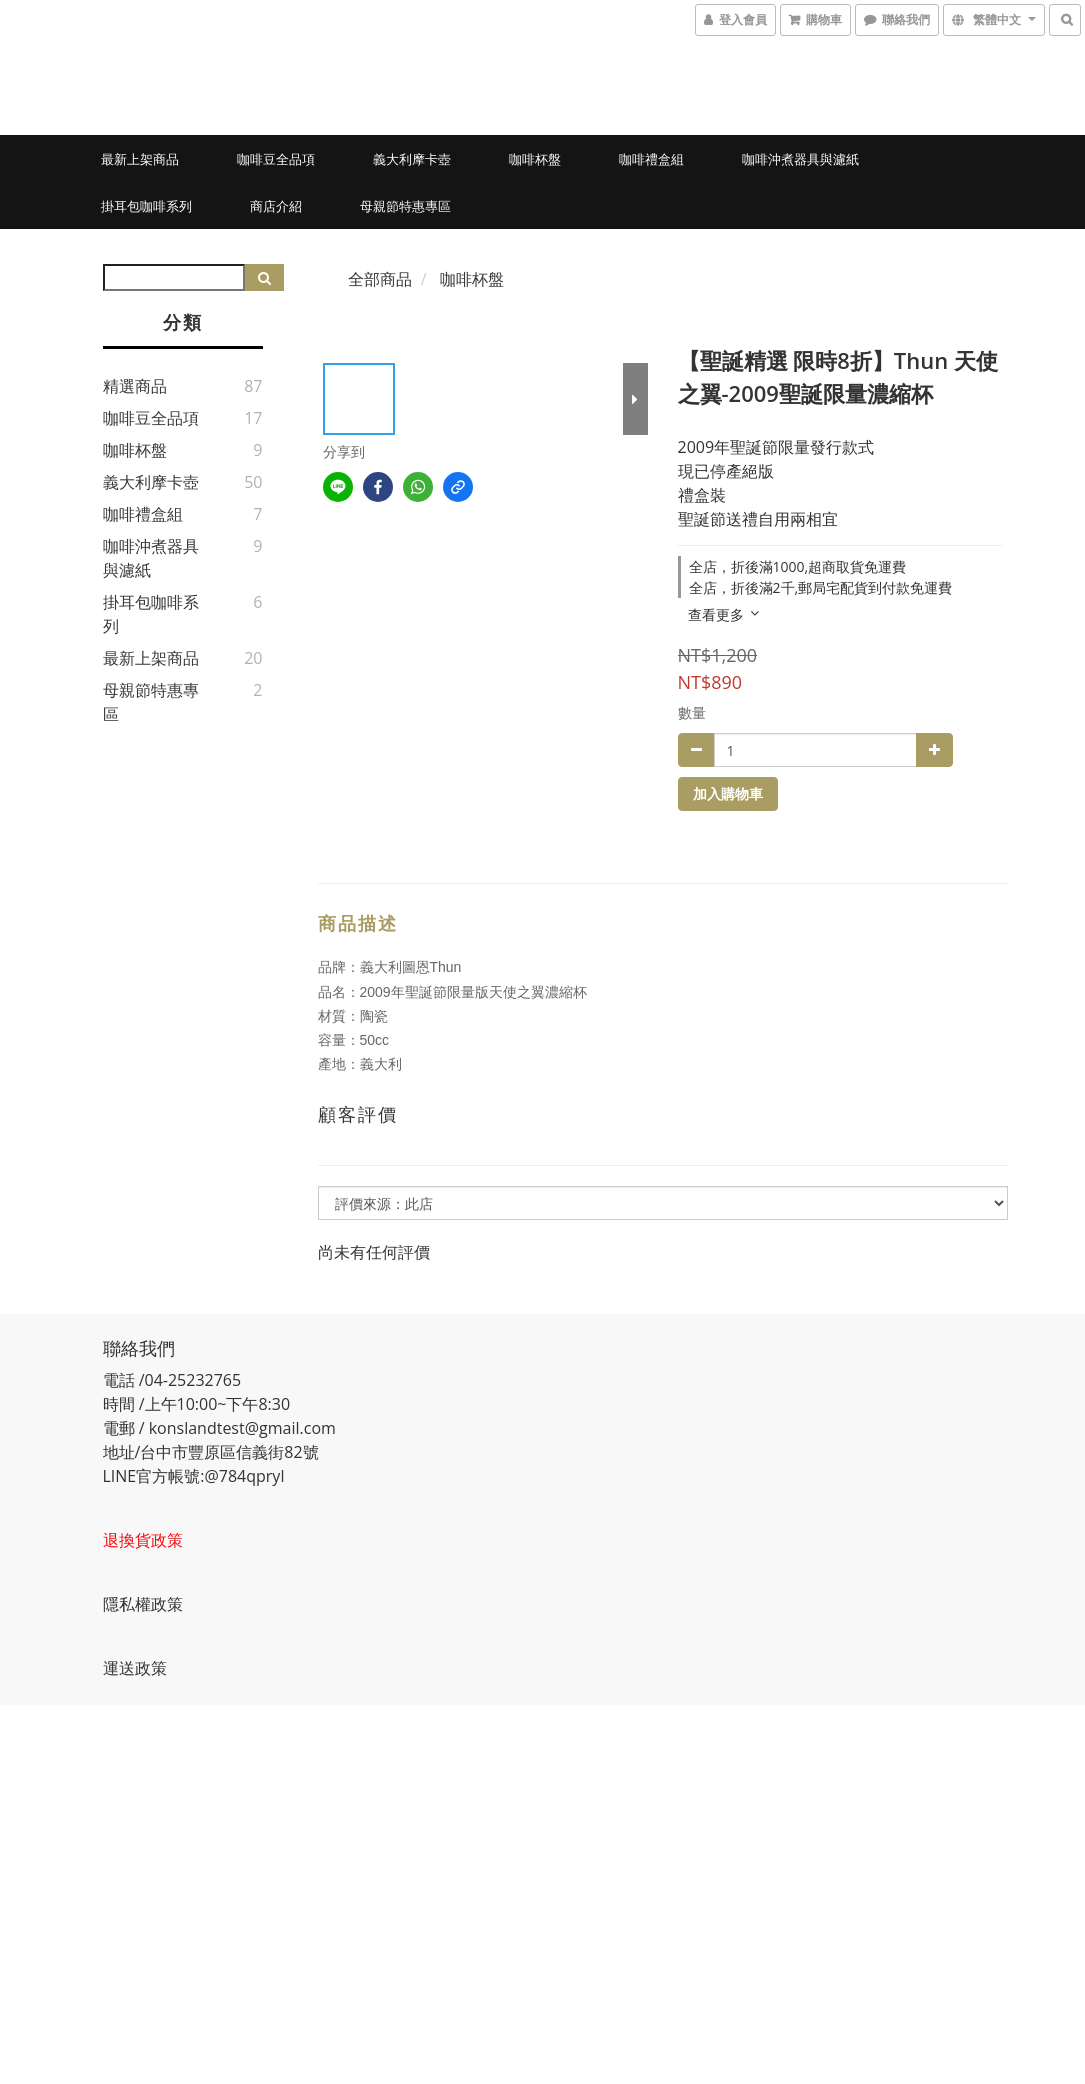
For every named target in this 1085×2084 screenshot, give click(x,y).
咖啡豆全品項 (276, 159)
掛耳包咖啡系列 (146, 206)
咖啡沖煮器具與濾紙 (800, 159)
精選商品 (135, 386)
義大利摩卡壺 (412, 159)
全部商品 (380, 279)
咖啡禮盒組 (651, 159)
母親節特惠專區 (405, 206)
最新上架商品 (140, 159)
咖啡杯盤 (535, 159)
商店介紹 (276, 206)
